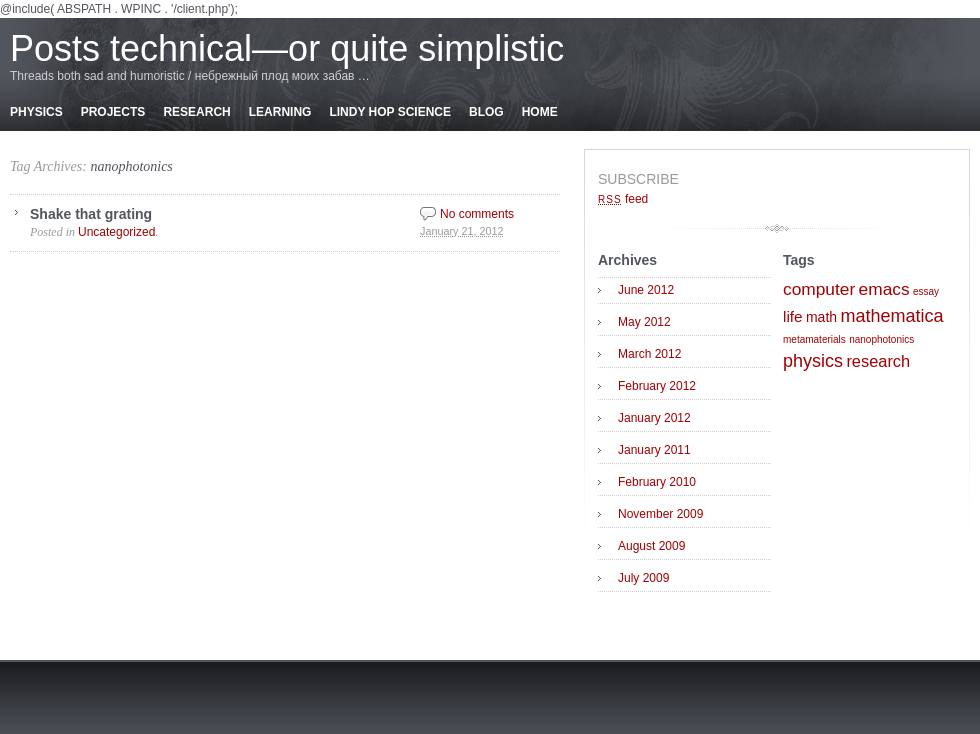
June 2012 (646, 290)
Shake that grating (91, 214)
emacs (884, 289)
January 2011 (654, 450)
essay (926, 291)
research (878, 361)
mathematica (891, 316)
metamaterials (814, 339)
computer (819, 289)
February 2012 (657, 386)
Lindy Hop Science (390, 112)
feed (623, 199)
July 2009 (643, 578)
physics (813, 361)
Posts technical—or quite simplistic (287, 48)
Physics (36, 112)
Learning (280, 112)
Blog (486, 112)
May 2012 (644, 322)
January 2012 (654, 418)
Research (196, 112)
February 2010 (657, 482)
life (793, 316)
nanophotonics (131, 166)
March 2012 (649, 354)
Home (540, 112)
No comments (477, 214)
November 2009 (660, 514)
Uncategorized (116, 232)
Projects (113, 112)
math (821, 317)
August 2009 (651, 546)
